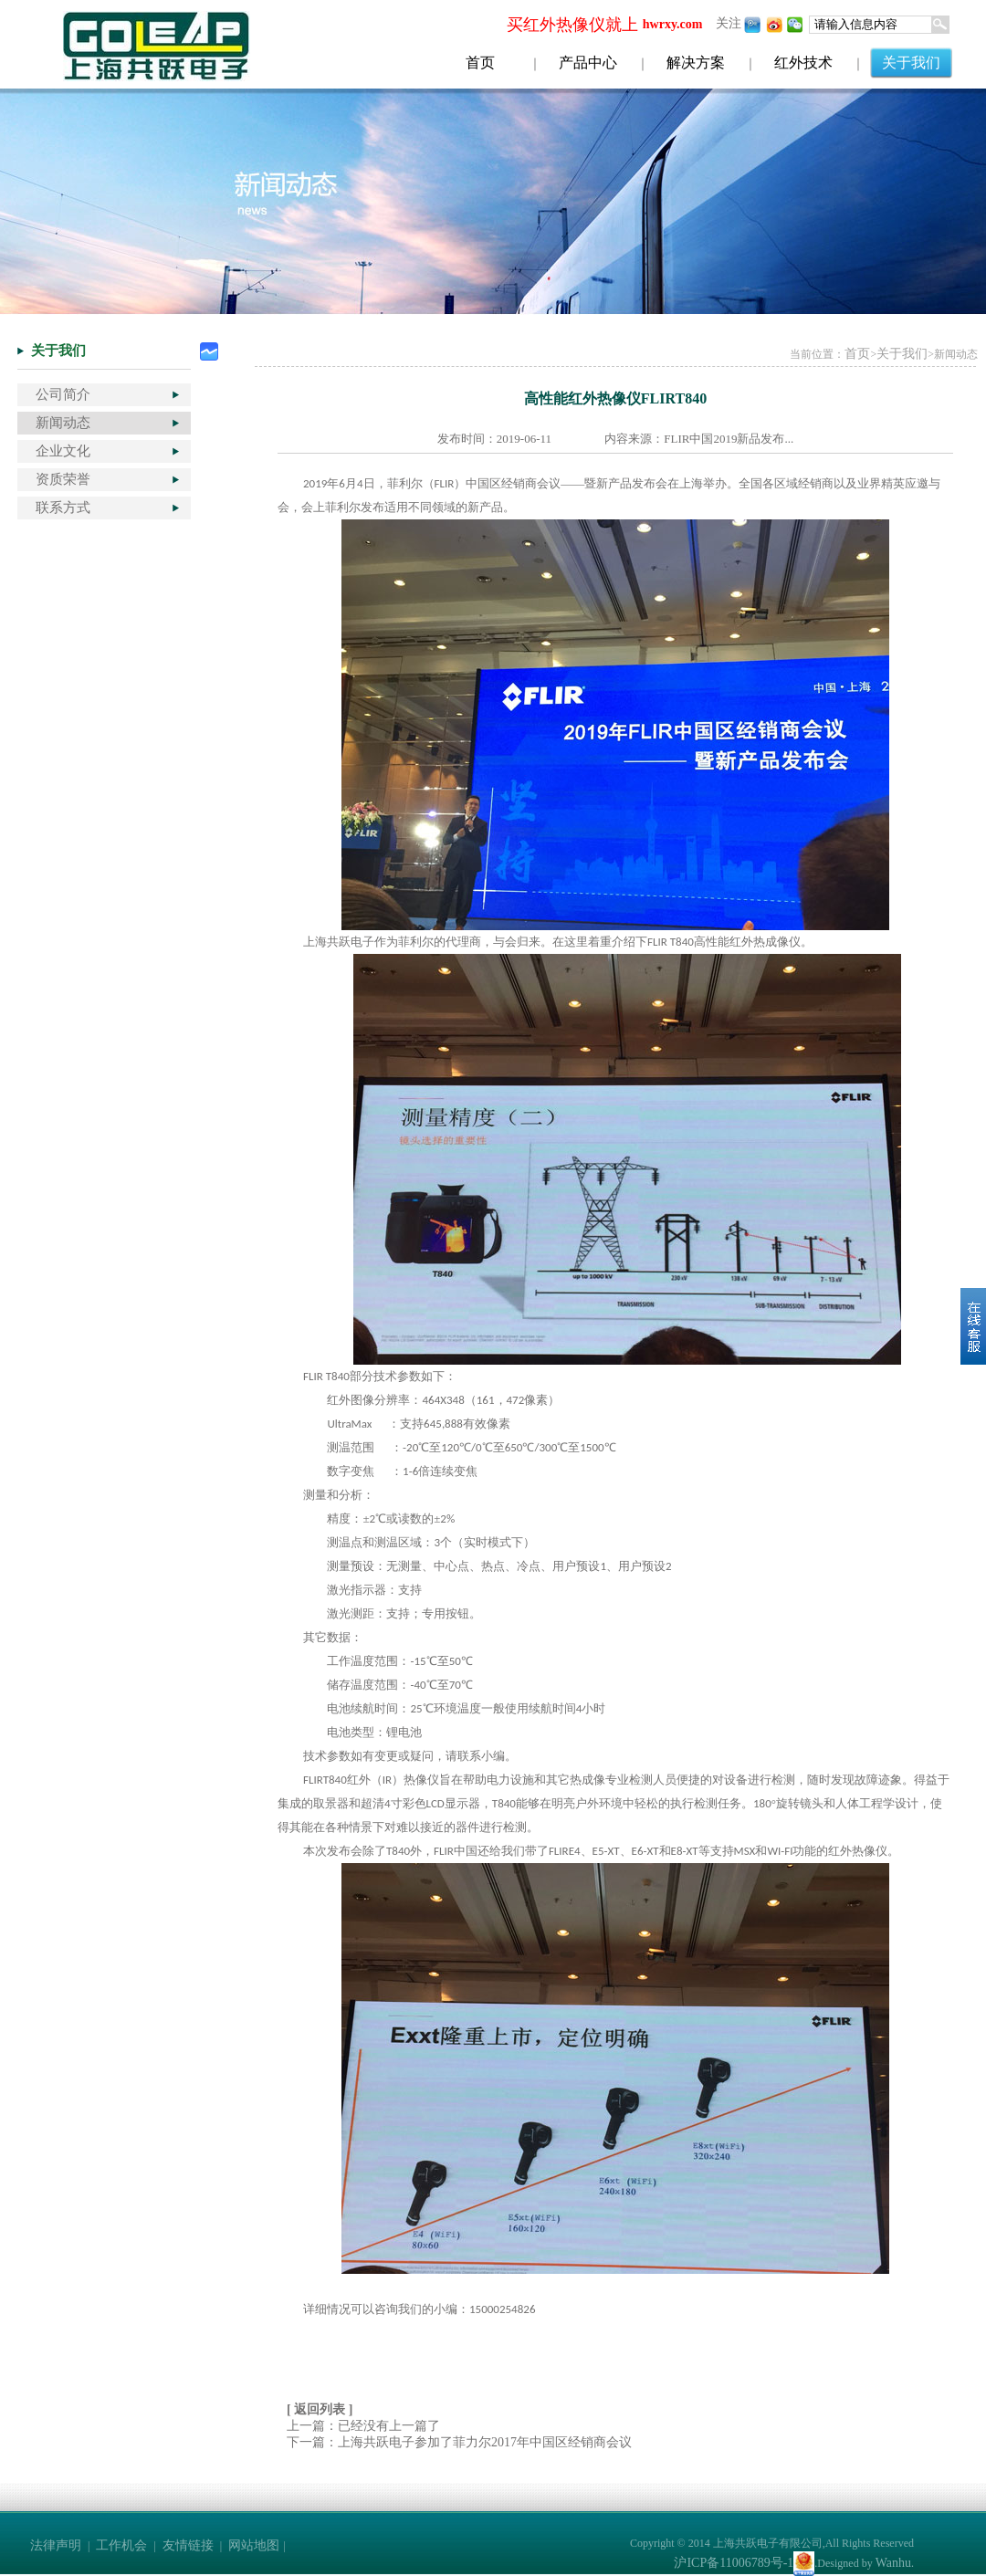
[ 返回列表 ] (319, 2409)
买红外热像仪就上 (572, 25)
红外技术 (803, 62)
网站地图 (253, 2545)
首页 (480, 62)
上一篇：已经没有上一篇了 (363, 2426)
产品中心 (588, 62)
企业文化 (63, 451)
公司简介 (63, 394)
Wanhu (893, 2563)
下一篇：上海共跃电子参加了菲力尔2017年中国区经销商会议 (459, 2442)
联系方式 (63, 507)
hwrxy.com (673, 24)
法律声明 (55, 2545)
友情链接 (188, 2545)
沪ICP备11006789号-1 (733, 2563)
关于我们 (911, 62)
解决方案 (695, 62)
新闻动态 (63, 422)
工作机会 (121, 2545)
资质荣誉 (63, 479)
